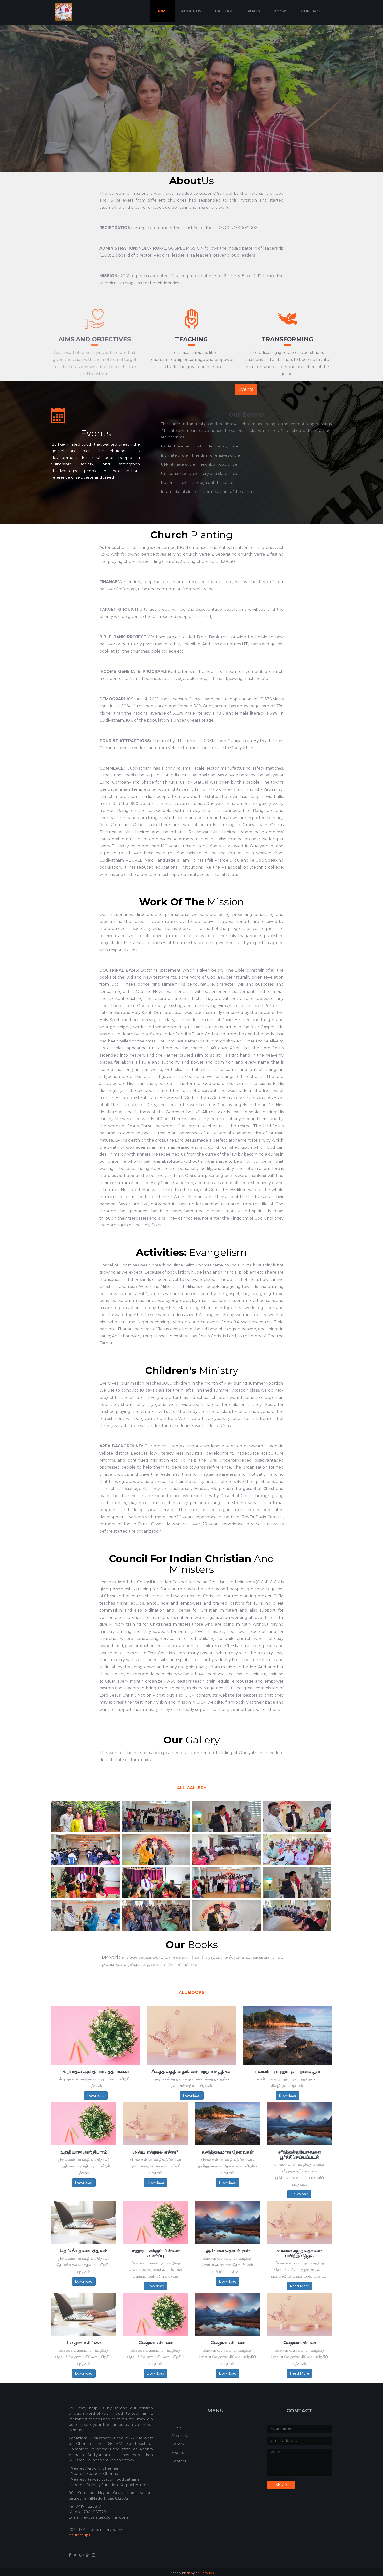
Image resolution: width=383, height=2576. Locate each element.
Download (95, 2093)
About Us (191, 11)
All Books (191, 1990)
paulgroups (79, 2532)
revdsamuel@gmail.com (105, 2515)
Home (162, 11)
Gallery (223, 11)
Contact (311, 11)
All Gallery (191, 1785)
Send (281, 2482)
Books (281, 11)
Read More (299, 2284)
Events (252, 11)
